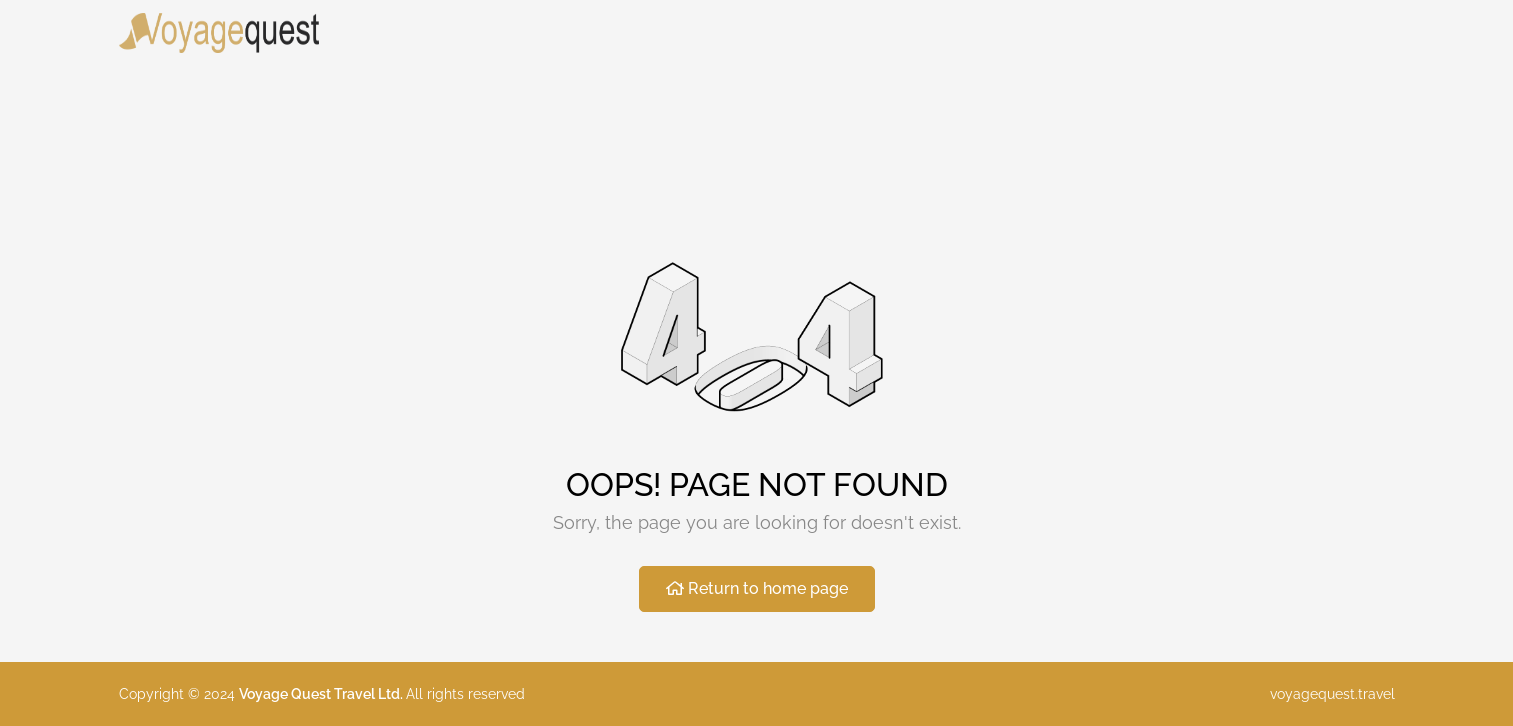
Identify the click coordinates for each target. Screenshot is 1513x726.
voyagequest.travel (1332, 694)
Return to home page (757, 588)
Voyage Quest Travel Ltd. (322, 694)
